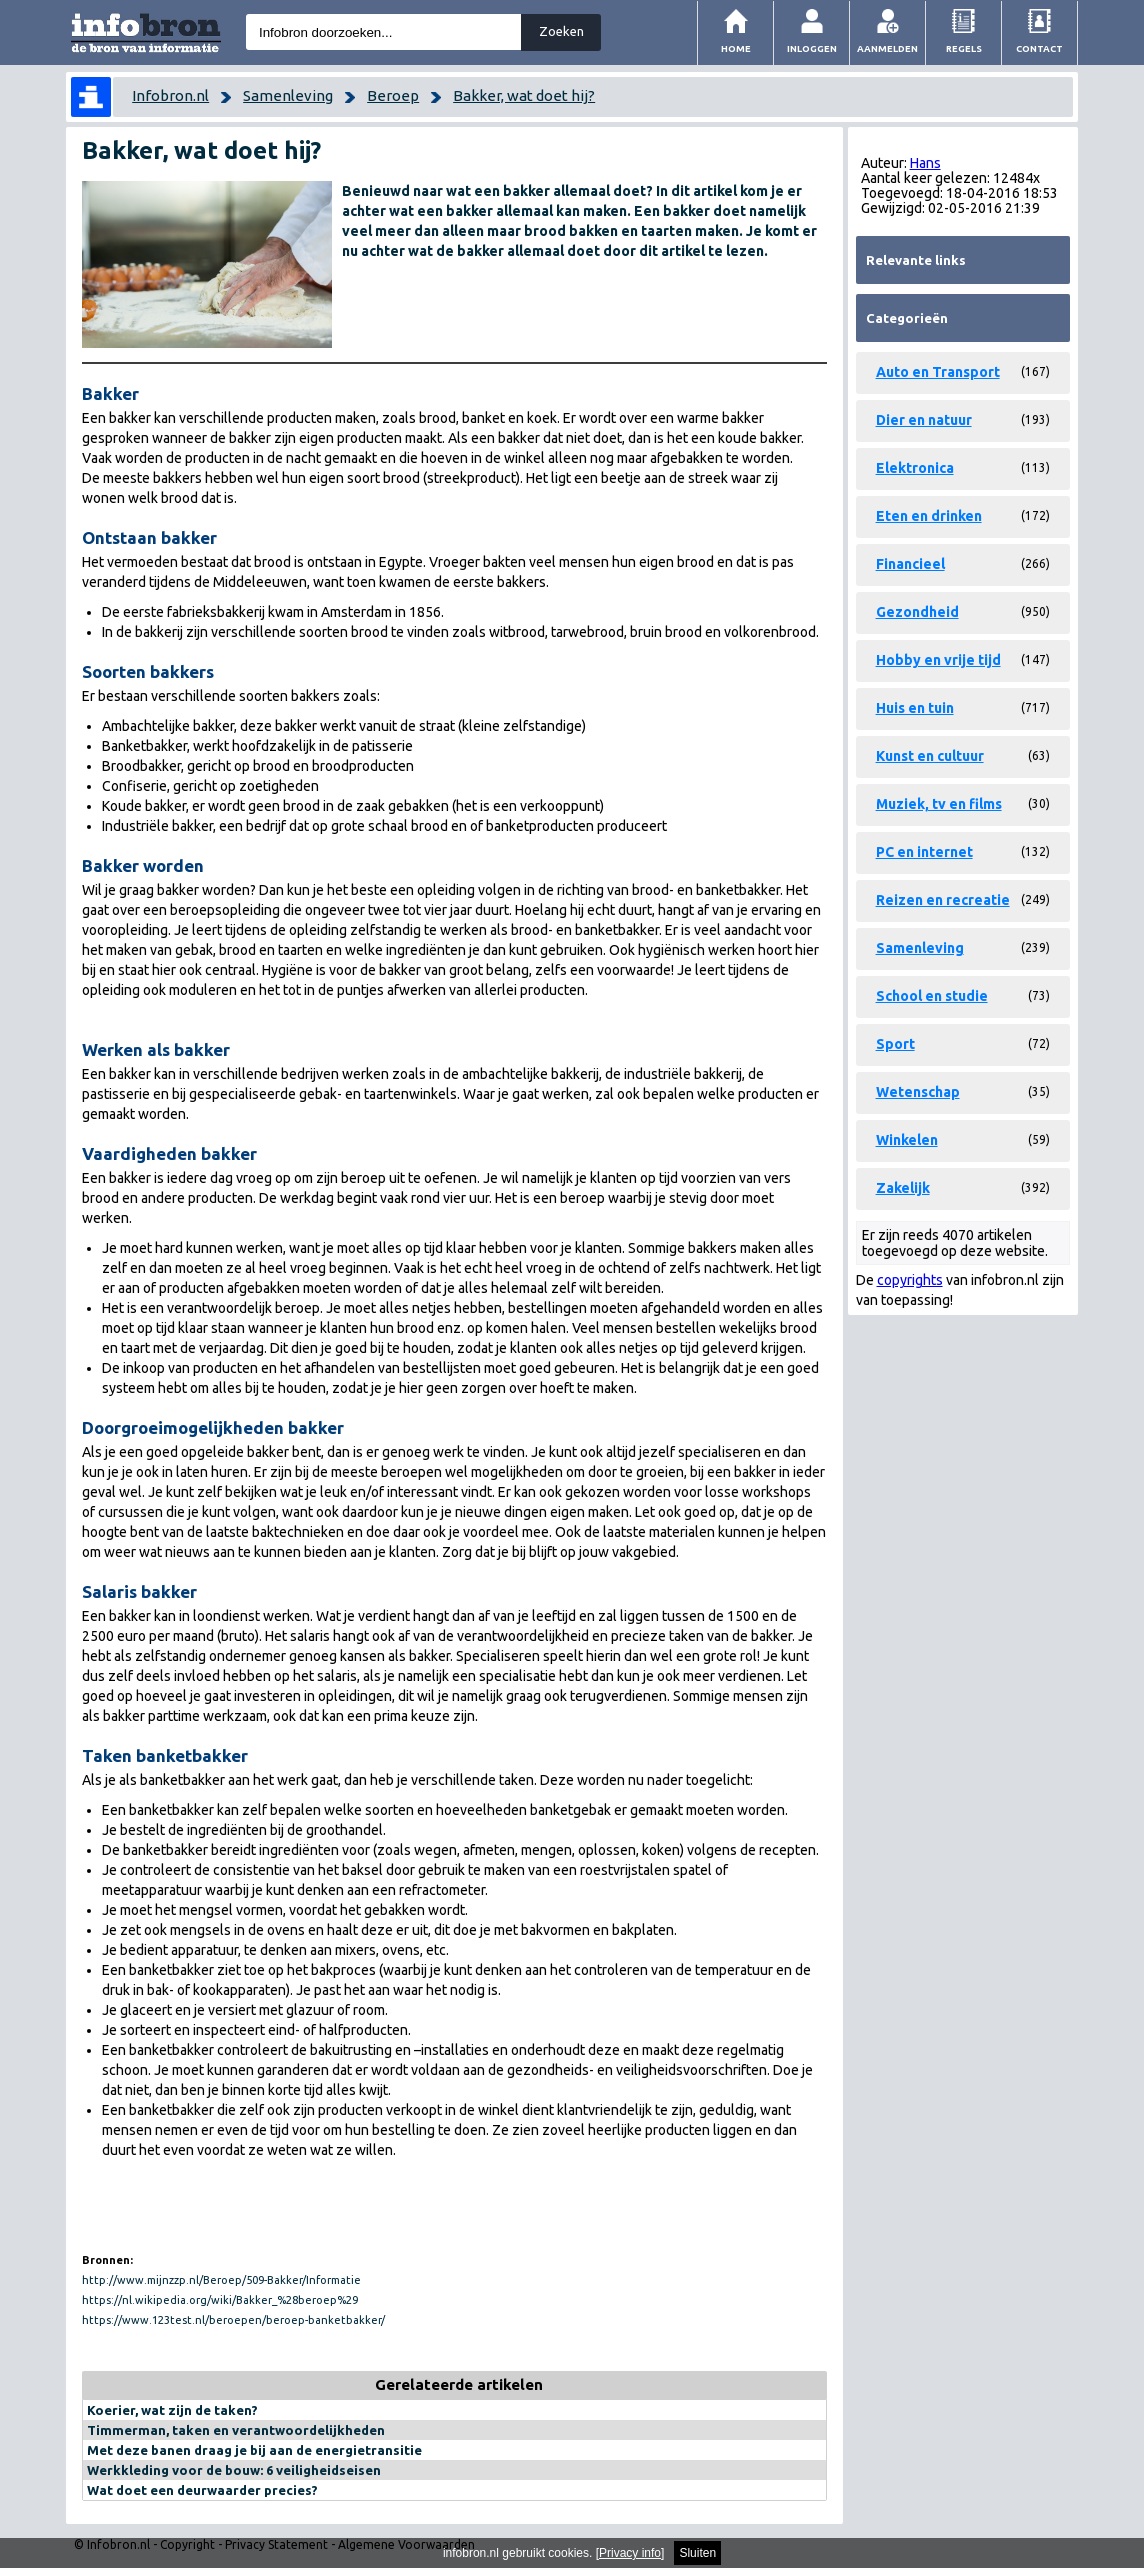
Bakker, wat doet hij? (524, 95)
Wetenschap (918, 1092)
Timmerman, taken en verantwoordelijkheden (236, 2430)
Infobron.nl (170, 95)
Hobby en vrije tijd (938, 660)
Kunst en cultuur (930, 756)
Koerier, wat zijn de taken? (172, 2410)
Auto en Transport (938, 372)
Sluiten (697, 2553)
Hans (925, 163)
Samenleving (288, 95)
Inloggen (812, 48)
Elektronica (915, 468)
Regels (964, 48)
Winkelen (907, 1140)
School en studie (932, 996)
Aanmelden (887, 48)
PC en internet (924, 852)
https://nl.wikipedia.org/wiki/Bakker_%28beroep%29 (220, 2300)
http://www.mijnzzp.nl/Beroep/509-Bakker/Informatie (221, 2280)
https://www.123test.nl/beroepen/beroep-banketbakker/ (233, 2320)
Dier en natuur (924, 420)
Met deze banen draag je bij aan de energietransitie (254, 2450)
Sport (895, 1044)
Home (736, 48)
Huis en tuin (915, 708)
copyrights (910, 1280)
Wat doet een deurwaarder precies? (202, 2490)
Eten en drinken (929, 516)
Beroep (393, 95)
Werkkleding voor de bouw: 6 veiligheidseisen (234, 2470)
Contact (1039, 48)
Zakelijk (903, 1188)
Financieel (910, 564)
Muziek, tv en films (939, 804)
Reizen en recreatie (943, 900)
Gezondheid (917, 612)
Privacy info (630, 2553)
